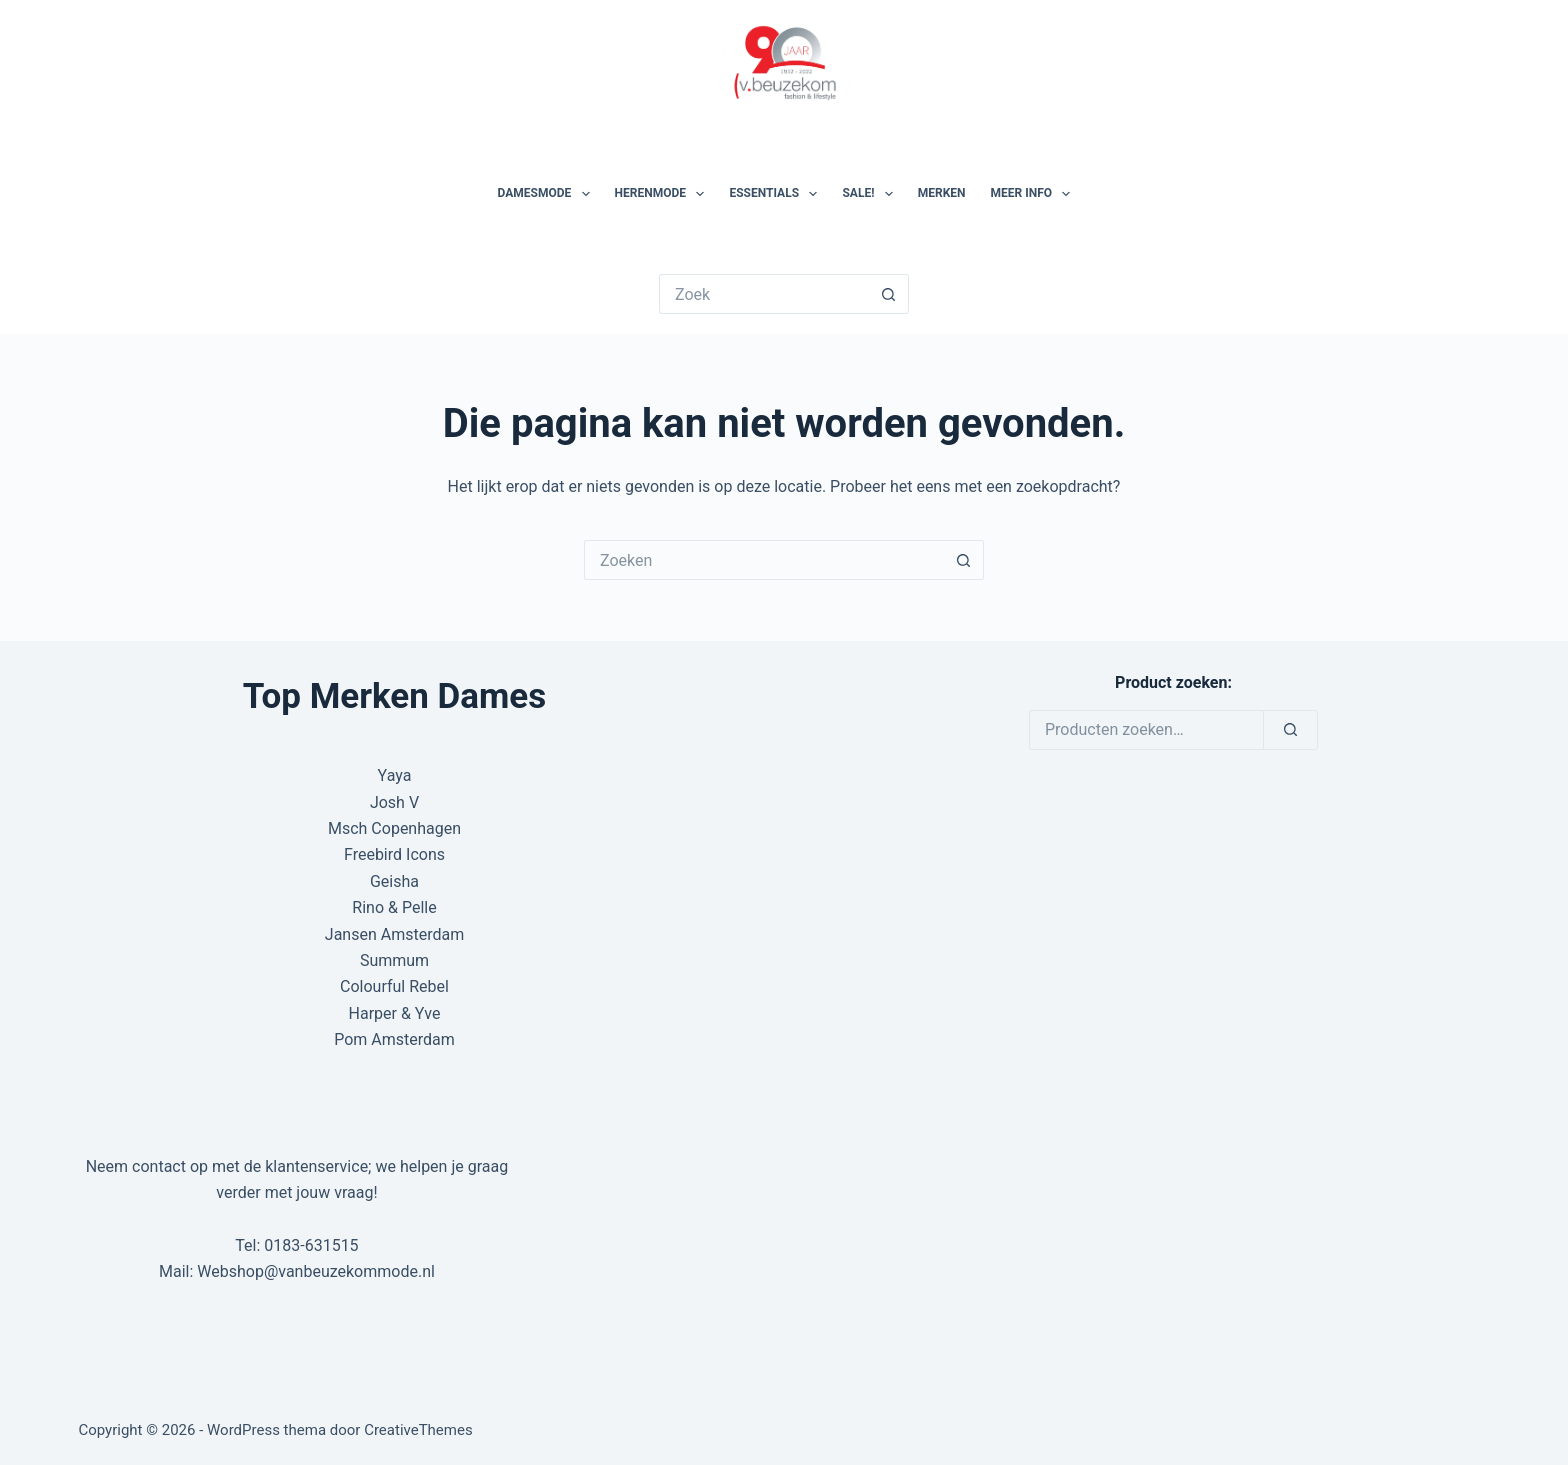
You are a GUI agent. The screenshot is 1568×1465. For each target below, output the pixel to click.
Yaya (395, 775)
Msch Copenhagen (394, 828)
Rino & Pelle (394, 907)
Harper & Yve (395, 1013)
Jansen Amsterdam (394, 934)
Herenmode (664, 194)
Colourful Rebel (394, 986)
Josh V (394, 802)
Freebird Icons (394, 854)
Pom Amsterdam (394, 1039)
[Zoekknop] (889, 294)
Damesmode (548, 194)
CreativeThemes (418, 1430)
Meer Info (1035, 194)
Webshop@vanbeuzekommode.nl (316, 1271)
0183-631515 (311, 1245)
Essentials (777, 194)
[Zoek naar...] (764, 294)
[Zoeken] (1290, 730)
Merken (942, 193)
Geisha (394, 881)
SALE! (871, 194)
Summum (394, 960)
